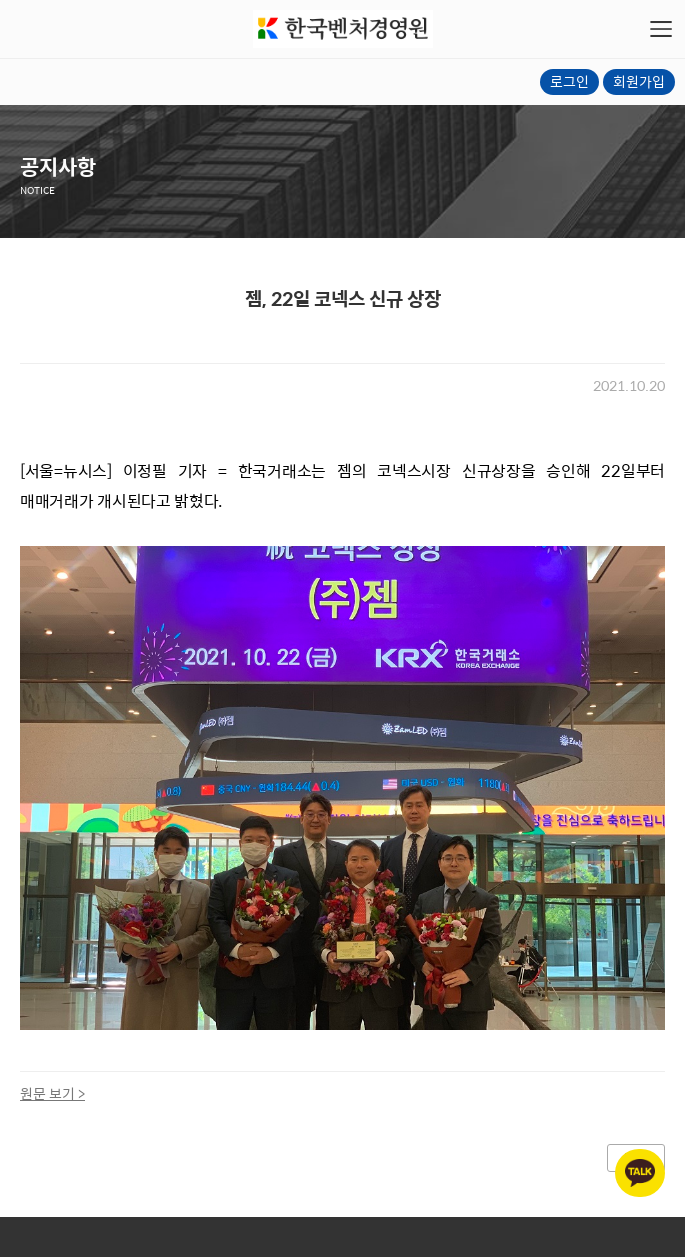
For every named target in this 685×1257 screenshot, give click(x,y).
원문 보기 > (52, 1093)
